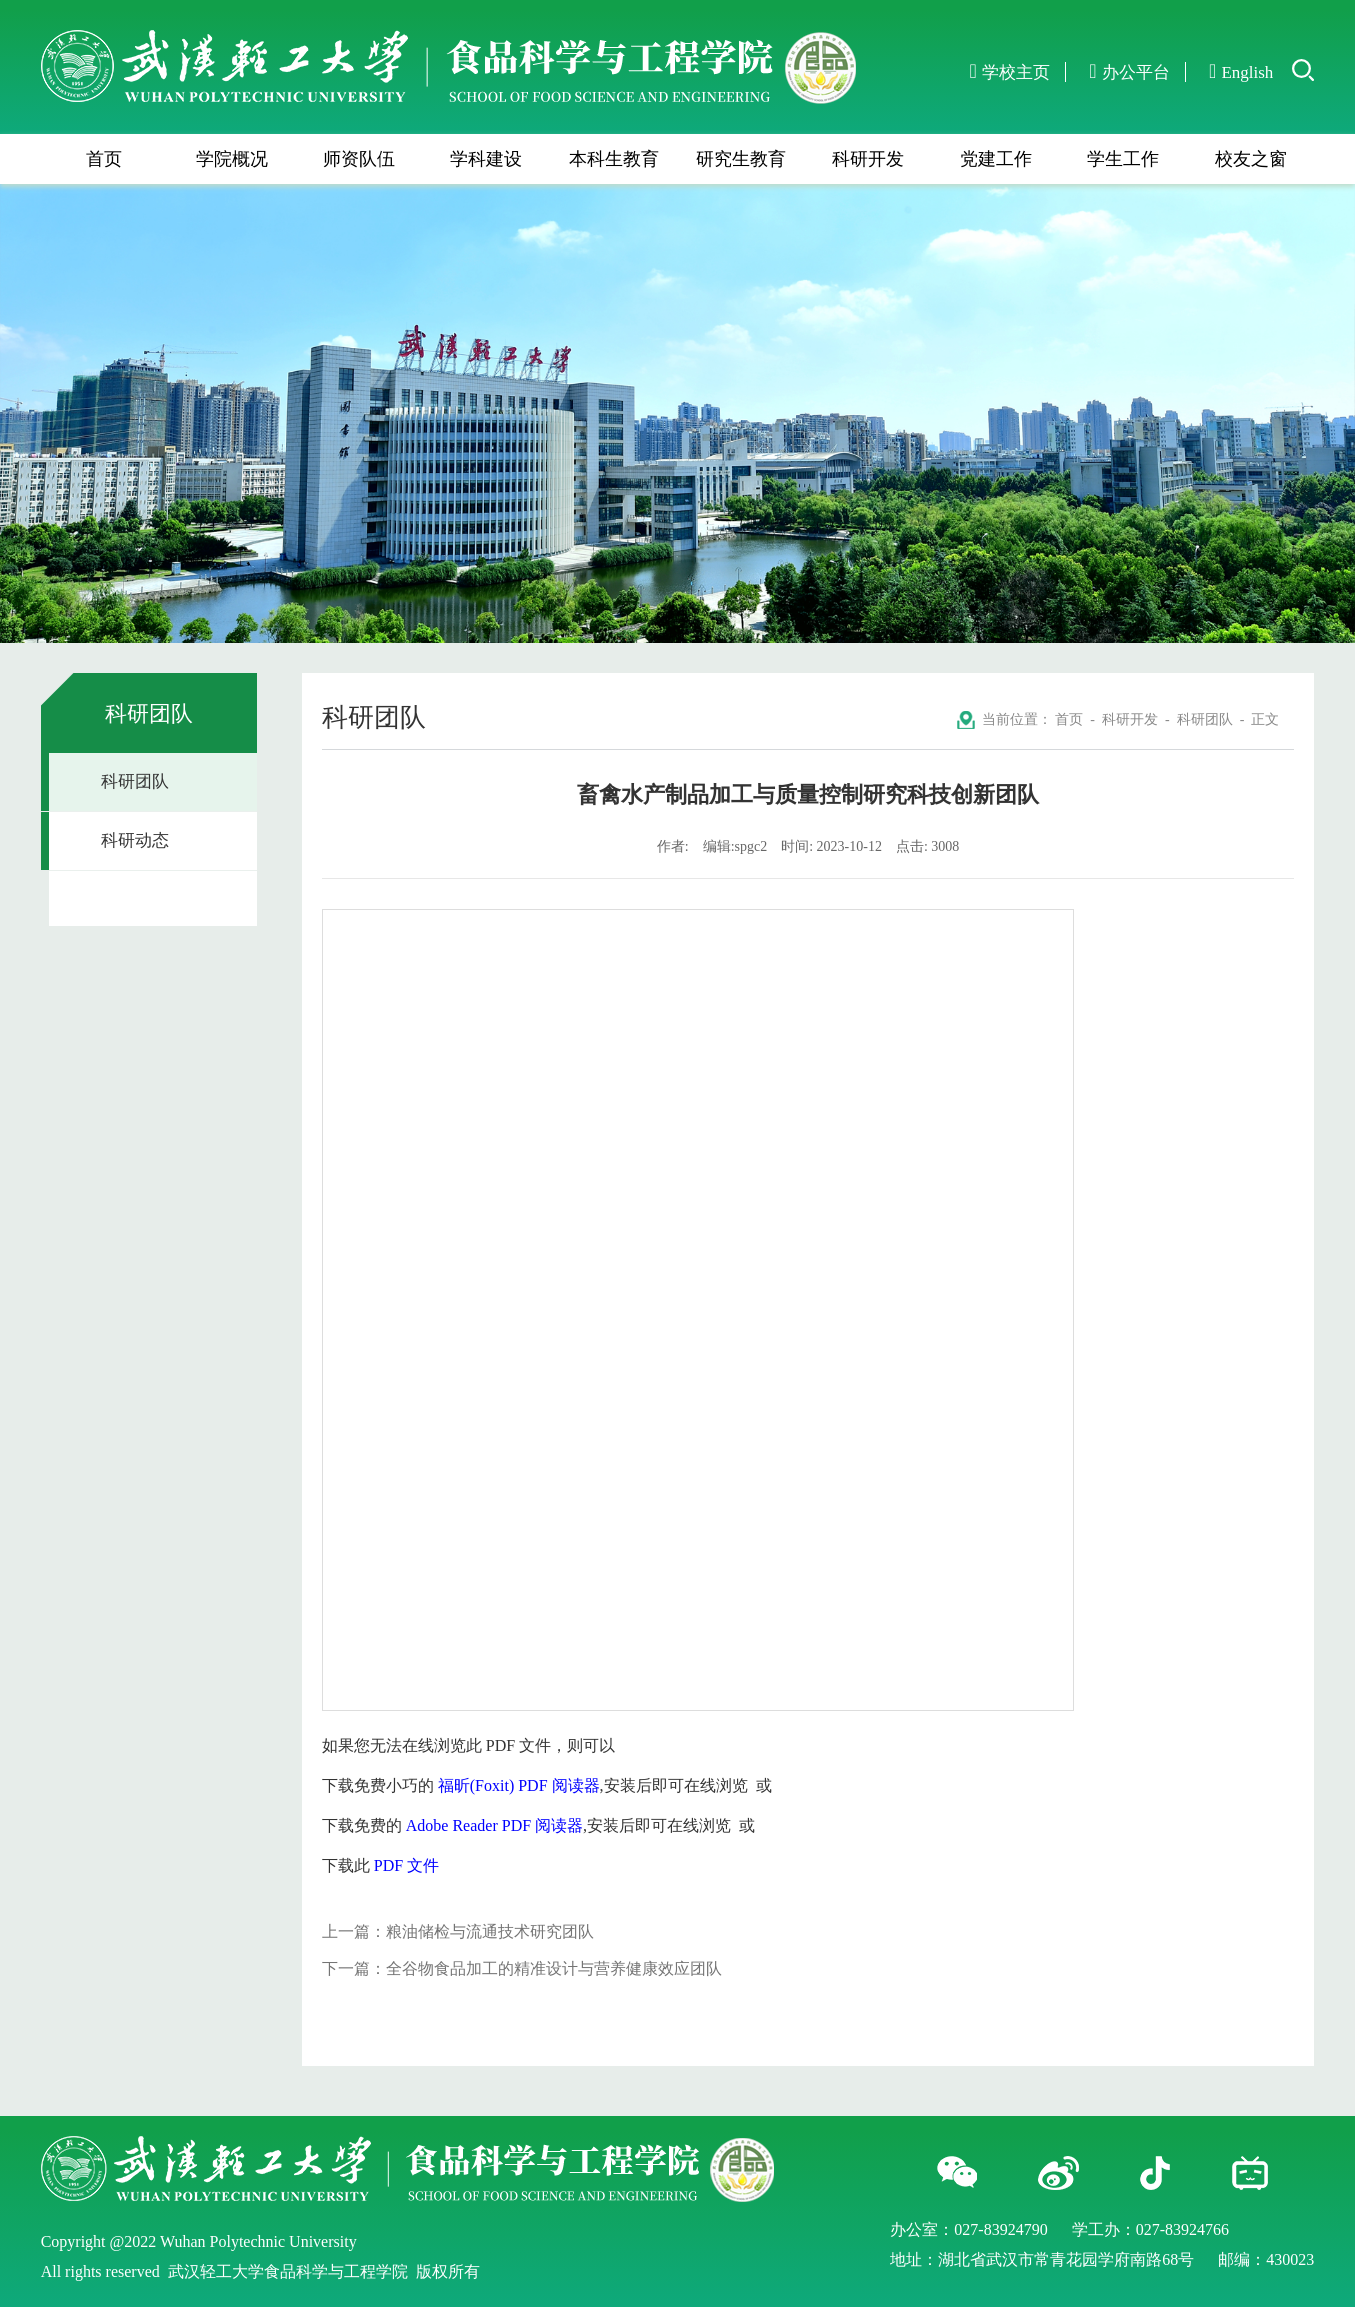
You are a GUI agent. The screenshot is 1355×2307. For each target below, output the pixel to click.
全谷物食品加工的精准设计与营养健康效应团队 (554, 1968)
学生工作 (1123, 159)
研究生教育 (741, 159)
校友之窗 (1251, 159)
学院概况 (232, 159)
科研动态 (135, 840)
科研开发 (868, 159)
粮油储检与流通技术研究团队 (490, 1931)
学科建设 (486, 159)
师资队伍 (359, 159)
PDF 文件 (406, 1865)
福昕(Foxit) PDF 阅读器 (519, 1785)
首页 (104, 159)
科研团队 (135, 781)
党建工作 (996, 159)
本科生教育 (614, 159)
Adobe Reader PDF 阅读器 (494, 1825)
